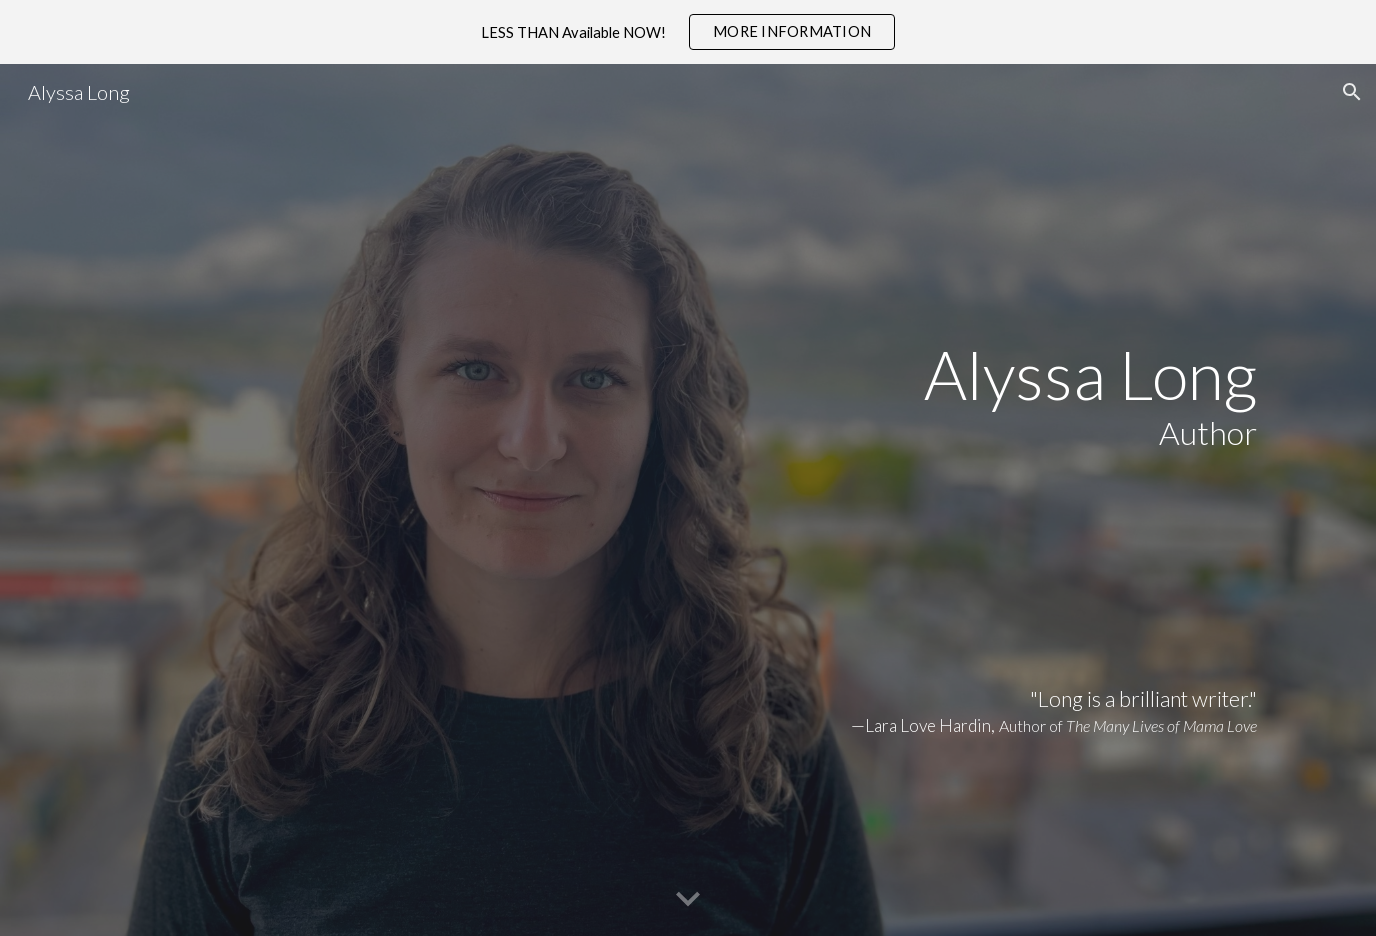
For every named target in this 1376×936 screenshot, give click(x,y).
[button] (1352, 92)
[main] (688, 500)
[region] (688, 32)
